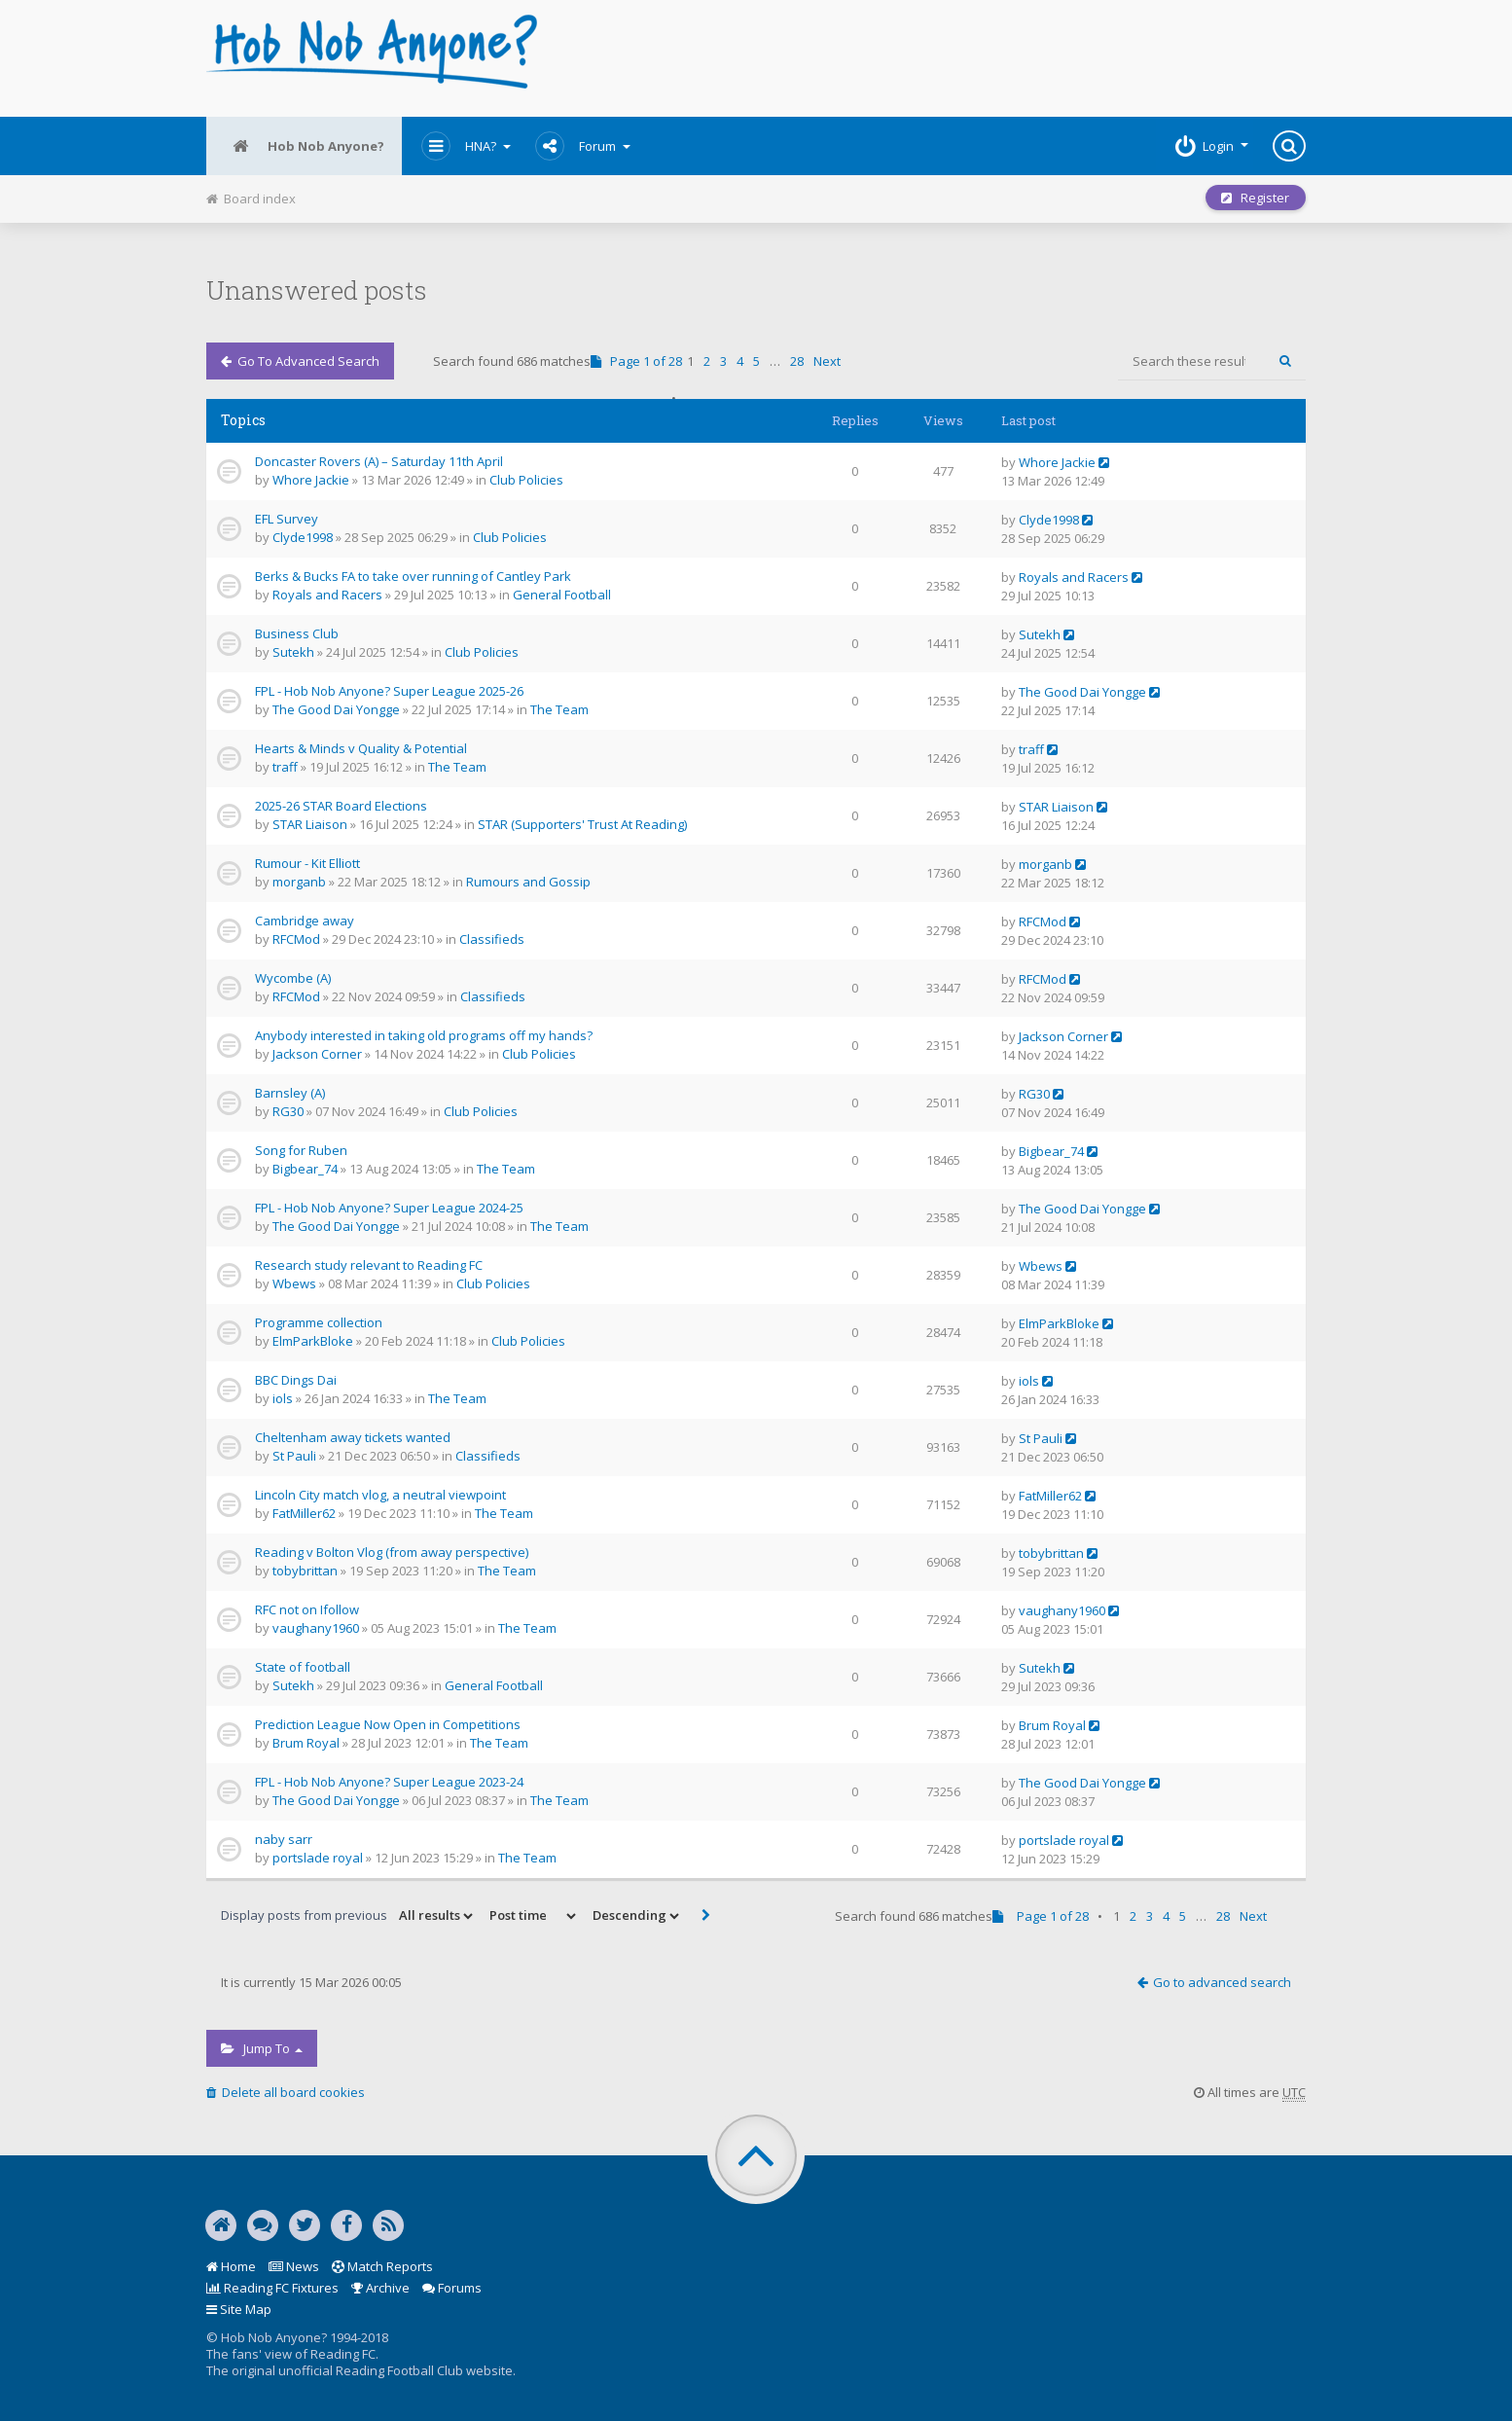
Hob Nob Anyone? (306, 146)
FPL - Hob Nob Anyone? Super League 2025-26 (389, 691)
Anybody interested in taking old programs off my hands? (424, 1035)
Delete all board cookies (285, 2092)
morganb (299, 881)
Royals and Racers (327, 594)
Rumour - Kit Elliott (307, 863)
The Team (559, 709)
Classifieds (491, 939)
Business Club (297, 633)
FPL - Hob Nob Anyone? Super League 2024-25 (389, 1207)
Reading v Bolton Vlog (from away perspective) (391, 1552)
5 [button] (756, 361)
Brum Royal (306, 1743)
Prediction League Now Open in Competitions (388, 1724)
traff (285, 767)
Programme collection (318, 1322)
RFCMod (296, 939)
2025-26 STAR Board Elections (341, 805)
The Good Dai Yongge (336, 709)
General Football (562, 594)
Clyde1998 (302, 537)
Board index (251, 198)
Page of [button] (636, 361)
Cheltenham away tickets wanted (352, 1437)
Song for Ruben (301, 1150)
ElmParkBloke (312, 1341)
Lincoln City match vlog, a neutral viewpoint (380, 1494)
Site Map (238, 2309)
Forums (452, 2287)
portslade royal (317, 1857)
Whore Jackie (310, 479)
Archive (380, 2287)
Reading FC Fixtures (272, 2287)
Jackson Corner (317, 1054)
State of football (302, 1667)
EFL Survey (286, 518)
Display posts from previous (348, 1915)
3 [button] (723, 361)
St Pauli (294, 1455)
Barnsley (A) (290, 1093)
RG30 (288, 1111)
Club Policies (526, 479)
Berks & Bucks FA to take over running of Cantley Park (413, 576)
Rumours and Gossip (528, 881)
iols (282, 1398)
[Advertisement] (942, 58)
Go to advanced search (300, 361)
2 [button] (706, 361)
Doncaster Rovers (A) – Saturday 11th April (379, 461)
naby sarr (283, 1839)
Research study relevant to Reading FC (369, 1265)
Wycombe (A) (293, 978)
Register (1254, 198)
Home (231, 2266)
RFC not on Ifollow (307, 1609)
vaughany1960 (315, 1628)
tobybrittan (305, 1570)
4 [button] (740, 361)
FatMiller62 (304, 1513)
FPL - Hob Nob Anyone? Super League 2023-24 (389, 1781)
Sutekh (293, 652)
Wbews (294, 1283)
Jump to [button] (262, 2048)
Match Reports (382, 2266)
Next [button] (827, 361)
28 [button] (797, 361)
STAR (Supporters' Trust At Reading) (582, 824)
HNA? (470, 146)
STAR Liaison (309, 824)
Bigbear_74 (305, 1168)
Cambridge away (304, 920)
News (294, 2266)
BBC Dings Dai (296, 1380)
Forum (586, 146)
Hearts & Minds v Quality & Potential (361, 748)
